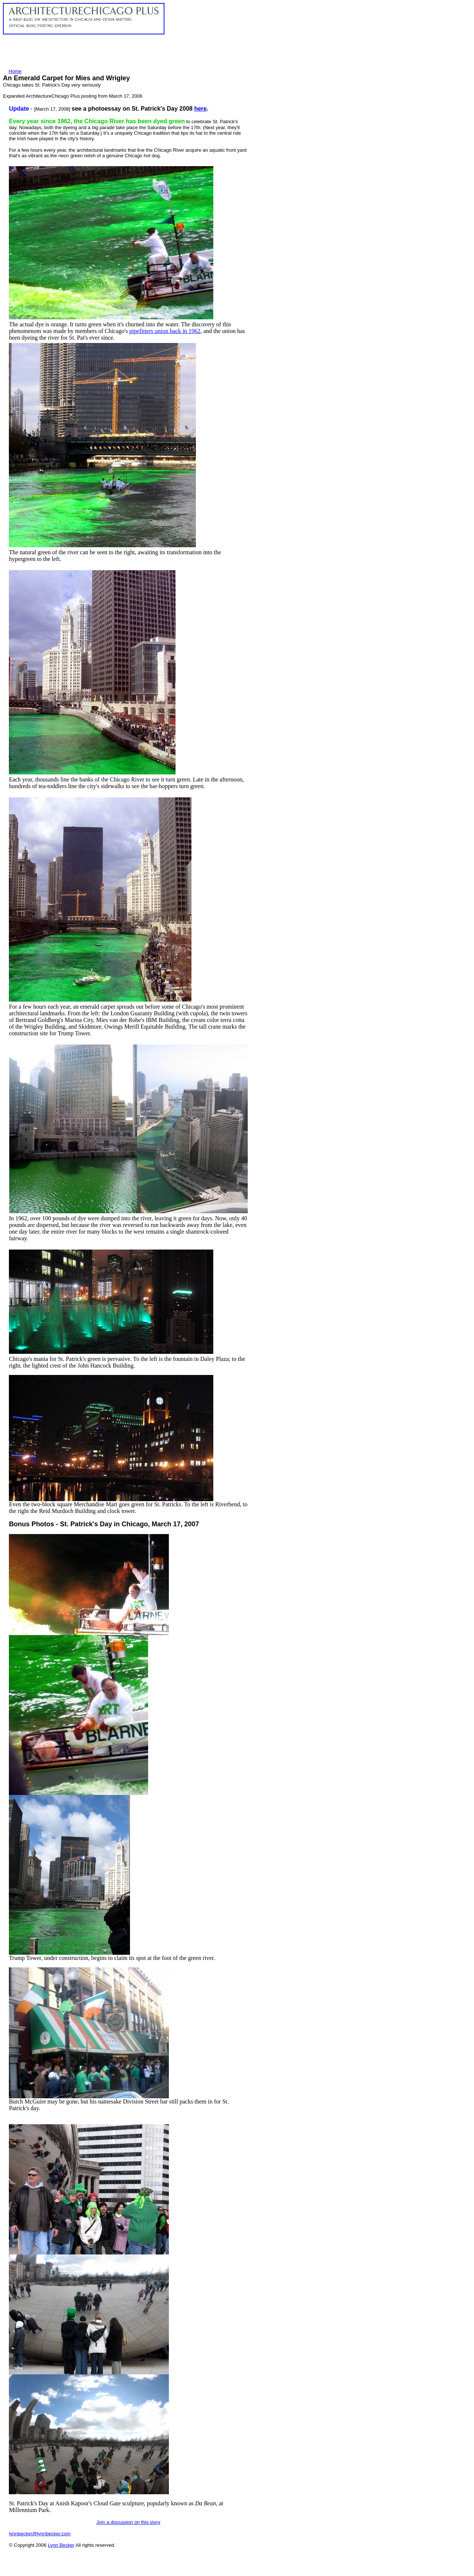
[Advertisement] (138, 51)
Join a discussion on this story (128, 2522)
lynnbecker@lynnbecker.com (39, 2533)
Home (15, 71)
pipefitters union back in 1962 (164, 331)
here (200, 108)
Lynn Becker (61, 2545)
